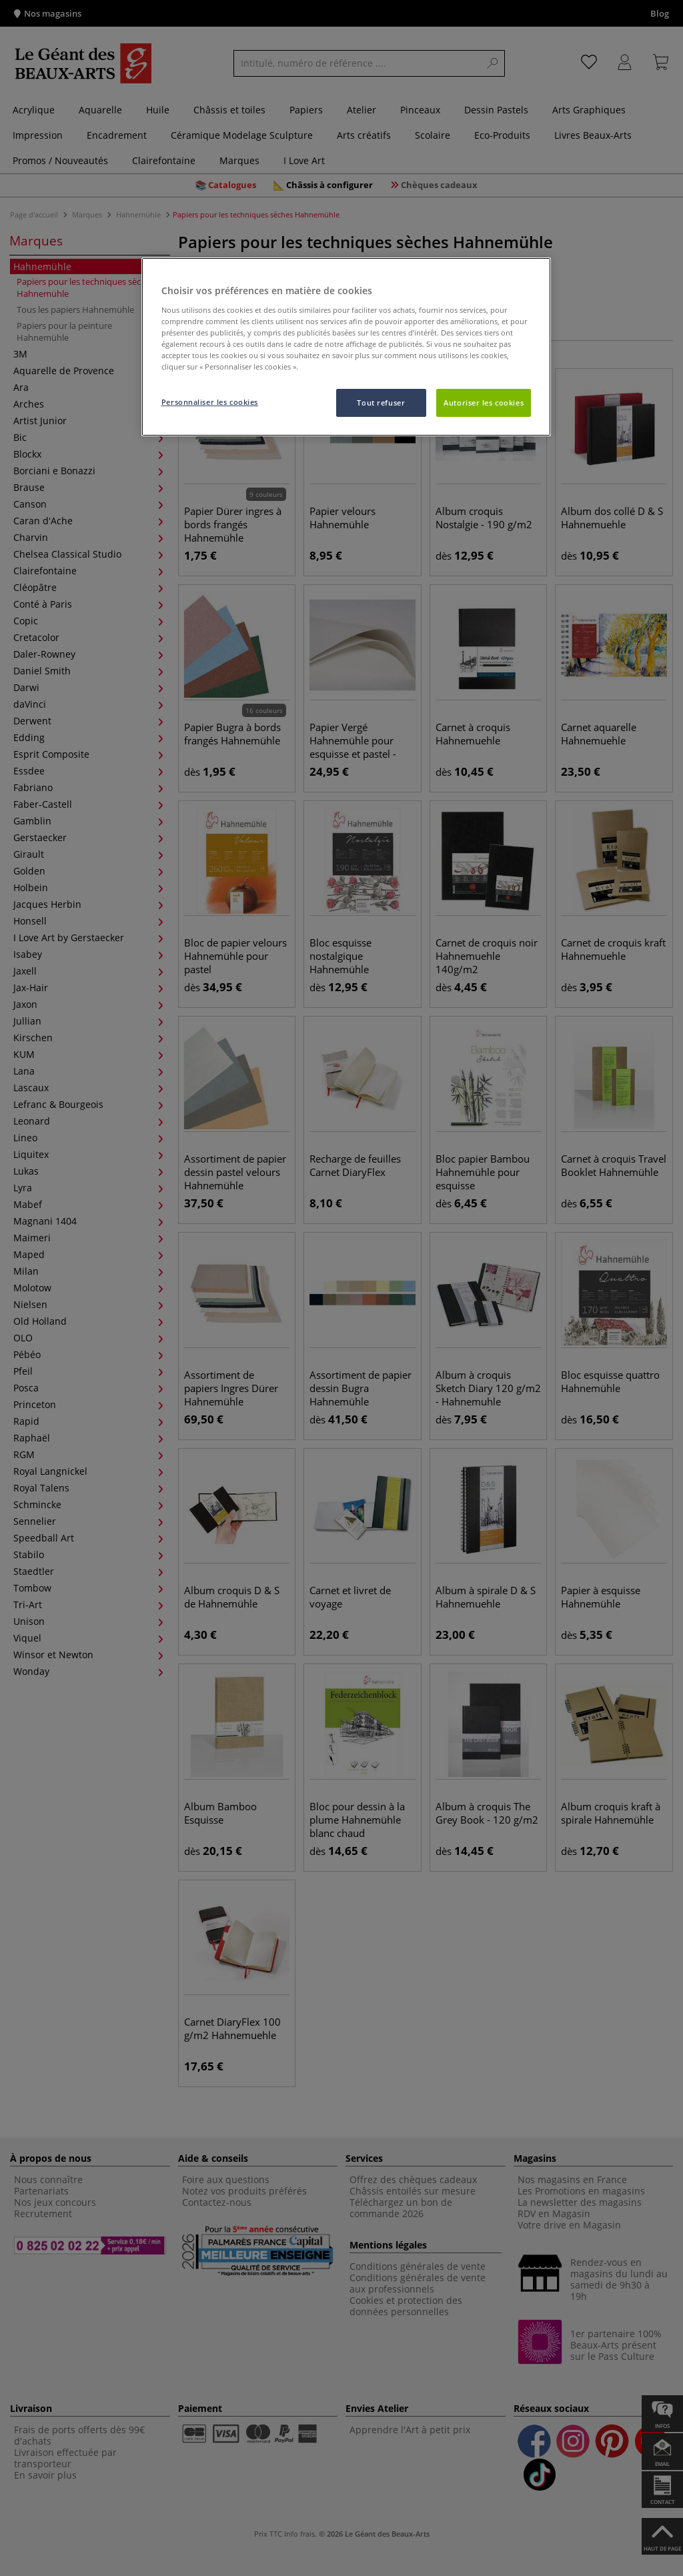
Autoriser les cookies (484, 403)
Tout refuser (381, 403)
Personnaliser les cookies (209, 402)
